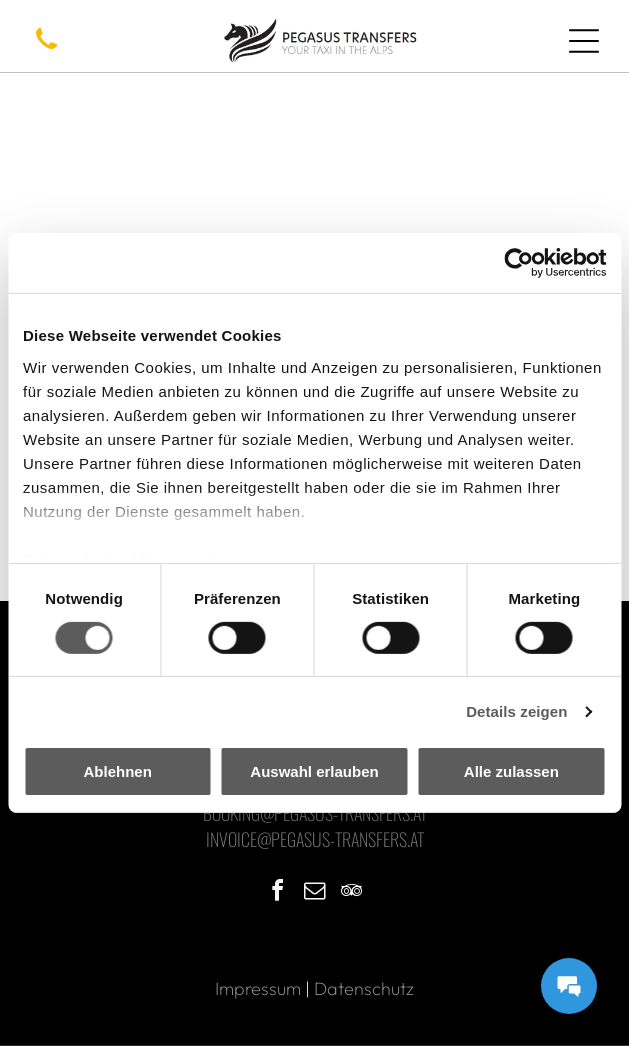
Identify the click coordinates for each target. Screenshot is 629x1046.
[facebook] (278, 893)
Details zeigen (516, 711)
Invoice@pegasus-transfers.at (315, 839)
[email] (315, 893)
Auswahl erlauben (314, 771)
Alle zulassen (511, 771)
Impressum (258, 988)
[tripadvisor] (352, 893)
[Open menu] (584, 41)
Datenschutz (364, 988)
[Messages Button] (569, 986)
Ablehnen (118, 771)
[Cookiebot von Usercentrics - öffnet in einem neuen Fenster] (518, 263)
